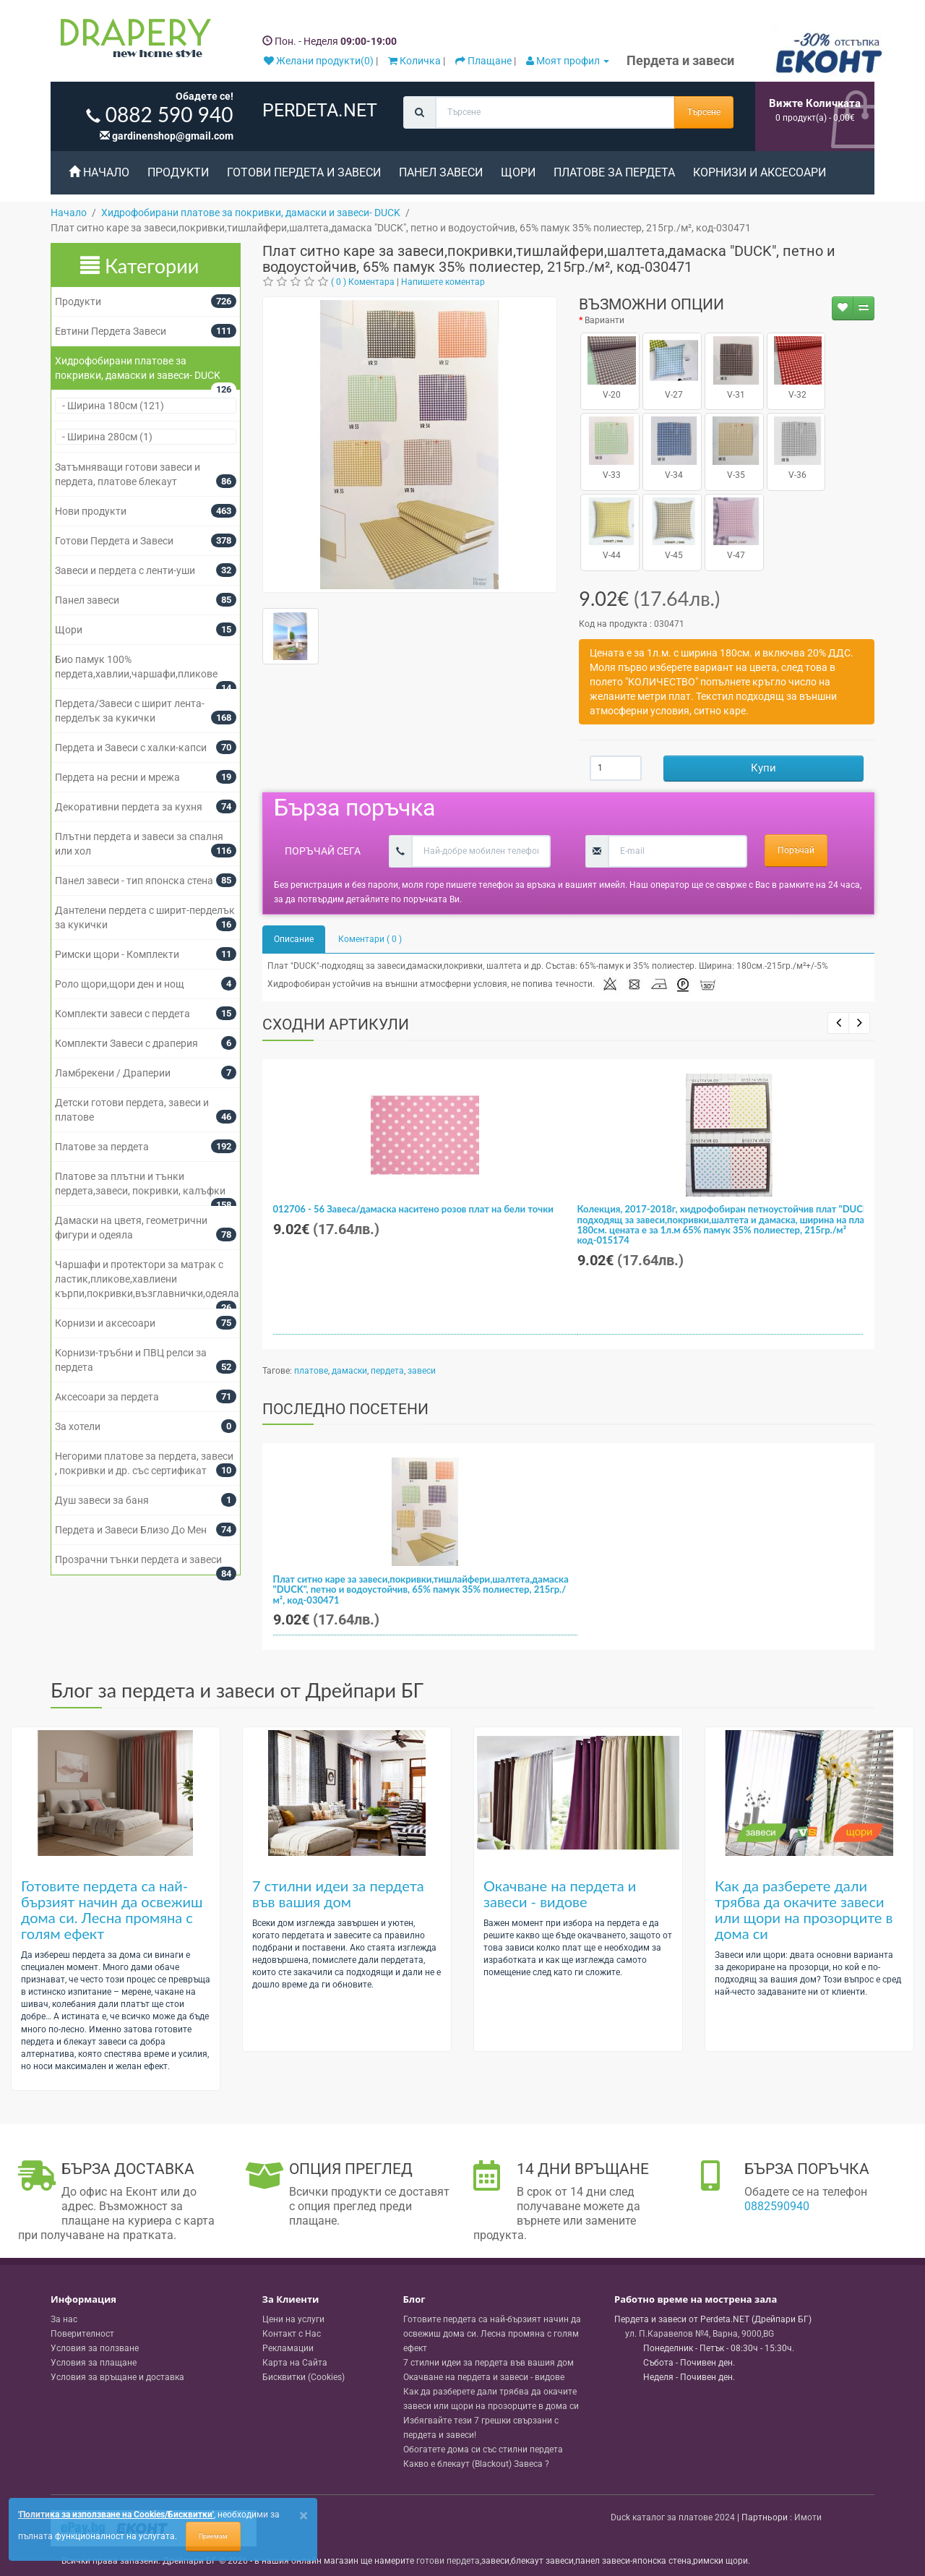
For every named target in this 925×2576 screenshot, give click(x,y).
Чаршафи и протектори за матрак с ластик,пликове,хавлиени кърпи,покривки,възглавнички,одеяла (147, 1279)
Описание (294, 939)
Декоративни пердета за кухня (128, 807)
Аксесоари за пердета (107, 1397)
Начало (99, 172)
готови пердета (448, 2561)
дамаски (349, 1371)
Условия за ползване (95, 2348)
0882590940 (776, 2206)
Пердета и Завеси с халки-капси (131, 747)
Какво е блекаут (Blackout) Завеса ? (476, 2464)
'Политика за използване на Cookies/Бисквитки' (116, 2514)
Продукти (178, 172)
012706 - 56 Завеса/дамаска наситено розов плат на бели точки (413, 1209)
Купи (763, 767)
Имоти (808, 2517)
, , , (699, 2334)
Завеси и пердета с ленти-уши (125, 570)
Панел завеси (441, 172)
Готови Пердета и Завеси (304, 172)
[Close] (303, 2515)
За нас (64, 2319)
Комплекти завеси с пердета (122, 1013)
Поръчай (796, 850)
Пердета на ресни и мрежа (117, 777)
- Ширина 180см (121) (110, 405)
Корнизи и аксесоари (759, 172)
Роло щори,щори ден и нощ (119, 984)
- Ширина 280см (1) (104, 436)
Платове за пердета (614, 172)
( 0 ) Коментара (363, 282)
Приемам (213, 2536)
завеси (422, 1371)
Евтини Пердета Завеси (110, 331)
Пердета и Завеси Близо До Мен (131, 1530)
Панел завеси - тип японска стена (134, 880)
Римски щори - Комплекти (117, 954)
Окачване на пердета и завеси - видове (559, 1893)
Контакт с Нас (291, 2334)
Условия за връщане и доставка (117, 2377)
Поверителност (82, 2334)
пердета (387, 1371)
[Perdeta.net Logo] (132, 41)
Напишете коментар (443, 282)
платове (311, 1371)
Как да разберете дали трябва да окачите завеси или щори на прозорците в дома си (803, 1909)
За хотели (77, 1426)
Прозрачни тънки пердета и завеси (138, 1559)
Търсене (703, 112)
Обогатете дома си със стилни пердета (483, 2449)
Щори (518, 172)
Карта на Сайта (294, 2363)
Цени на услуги (293, 2319)
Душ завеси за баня (102, 1500)
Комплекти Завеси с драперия (126, 1043)
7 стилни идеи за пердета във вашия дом (338, 1893)
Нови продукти (90, 511)
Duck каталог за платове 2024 (673, 2517)
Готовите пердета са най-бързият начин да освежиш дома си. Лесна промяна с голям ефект (111, 1909)
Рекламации (288, 2348)
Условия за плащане (94, 2363)
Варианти (604, 320)
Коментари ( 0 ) (370, 939)
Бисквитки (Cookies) (303, 2377)
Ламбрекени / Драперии (113, 1073)
